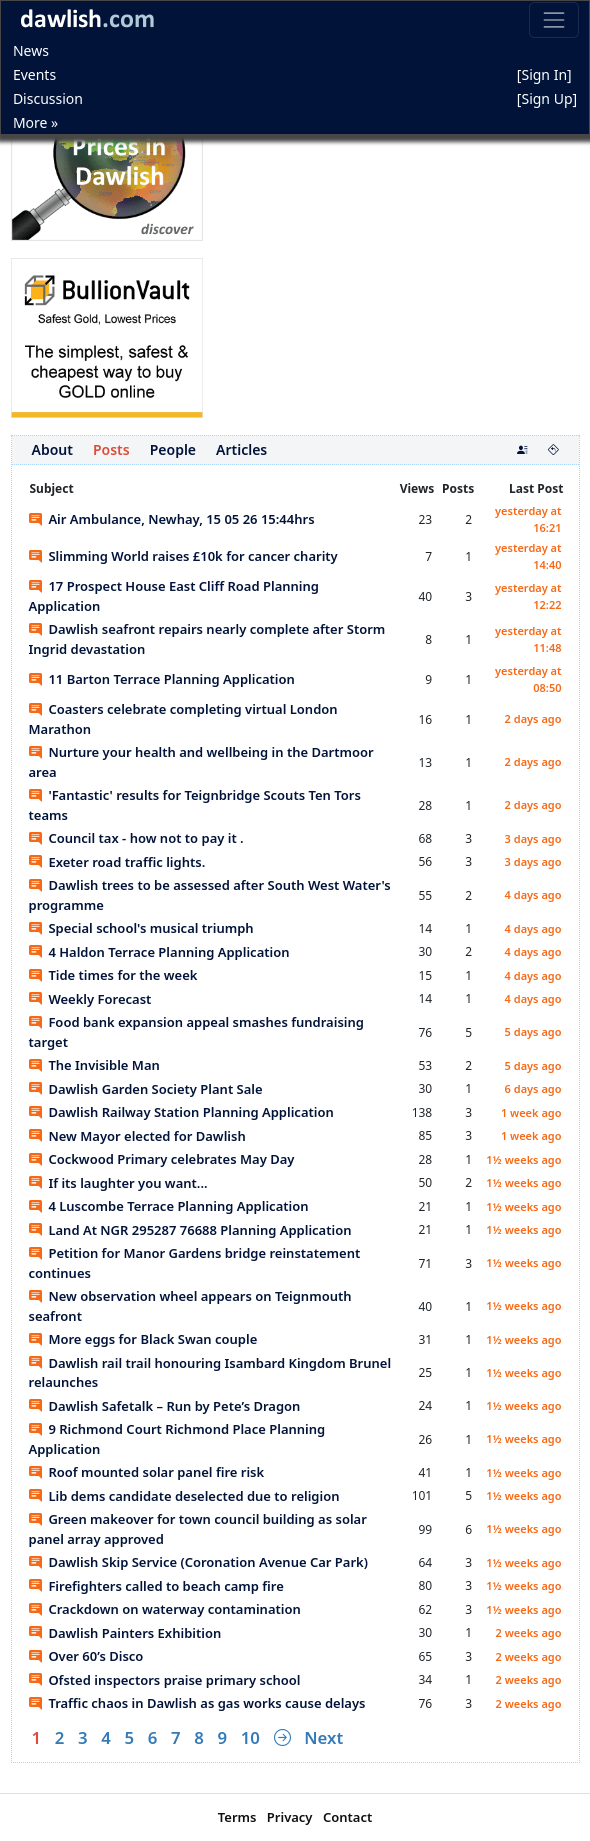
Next (323, 1737)
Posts (111, 449)
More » (35, 122)
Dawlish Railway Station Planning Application (181, 1112)
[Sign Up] (547, 98)
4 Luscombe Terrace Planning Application (169, 1206)
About (52, 449)
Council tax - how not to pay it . (136, 838)
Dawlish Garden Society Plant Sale (146, 1089)
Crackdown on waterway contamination (165, 1609)
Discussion (48, 98)
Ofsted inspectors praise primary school (165, 1680)
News (31, 50)
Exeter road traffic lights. (117, 862)
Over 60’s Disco (86, 1656)
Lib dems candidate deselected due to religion (184, 1496)
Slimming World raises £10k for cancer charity (183, 556)
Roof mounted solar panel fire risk (147, 1472)
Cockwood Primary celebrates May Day (162, 1159)
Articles (241, 449)
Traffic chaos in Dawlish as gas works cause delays (197, 1703)
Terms (237, 1817)
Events (34, 74)
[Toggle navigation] (553, 19)
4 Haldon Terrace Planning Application (159, 952)
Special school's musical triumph (141, 928)
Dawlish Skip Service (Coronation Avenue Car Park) (198, 1562)
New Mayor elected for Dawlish (137, 1136)
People (173, 449)
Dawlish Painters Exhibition (125, 1633)
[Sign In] (544, 74)
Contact (347, 1817)
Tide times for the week (113, 975)
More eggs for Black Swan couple (143, 1339)
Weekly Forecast (90, 999)
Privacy (290, 1817)
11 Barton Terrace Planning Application (162, 679)
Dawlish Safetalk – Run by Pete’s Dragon (165, 1406)
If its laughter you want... (118, 1183)
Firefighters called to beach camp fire (156, 1586)
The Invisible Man (94, 1065)
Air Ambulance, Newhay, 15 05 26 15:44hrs (172, 519)
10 (250, 1737)
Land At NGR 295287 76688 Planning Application (190, 1230)
